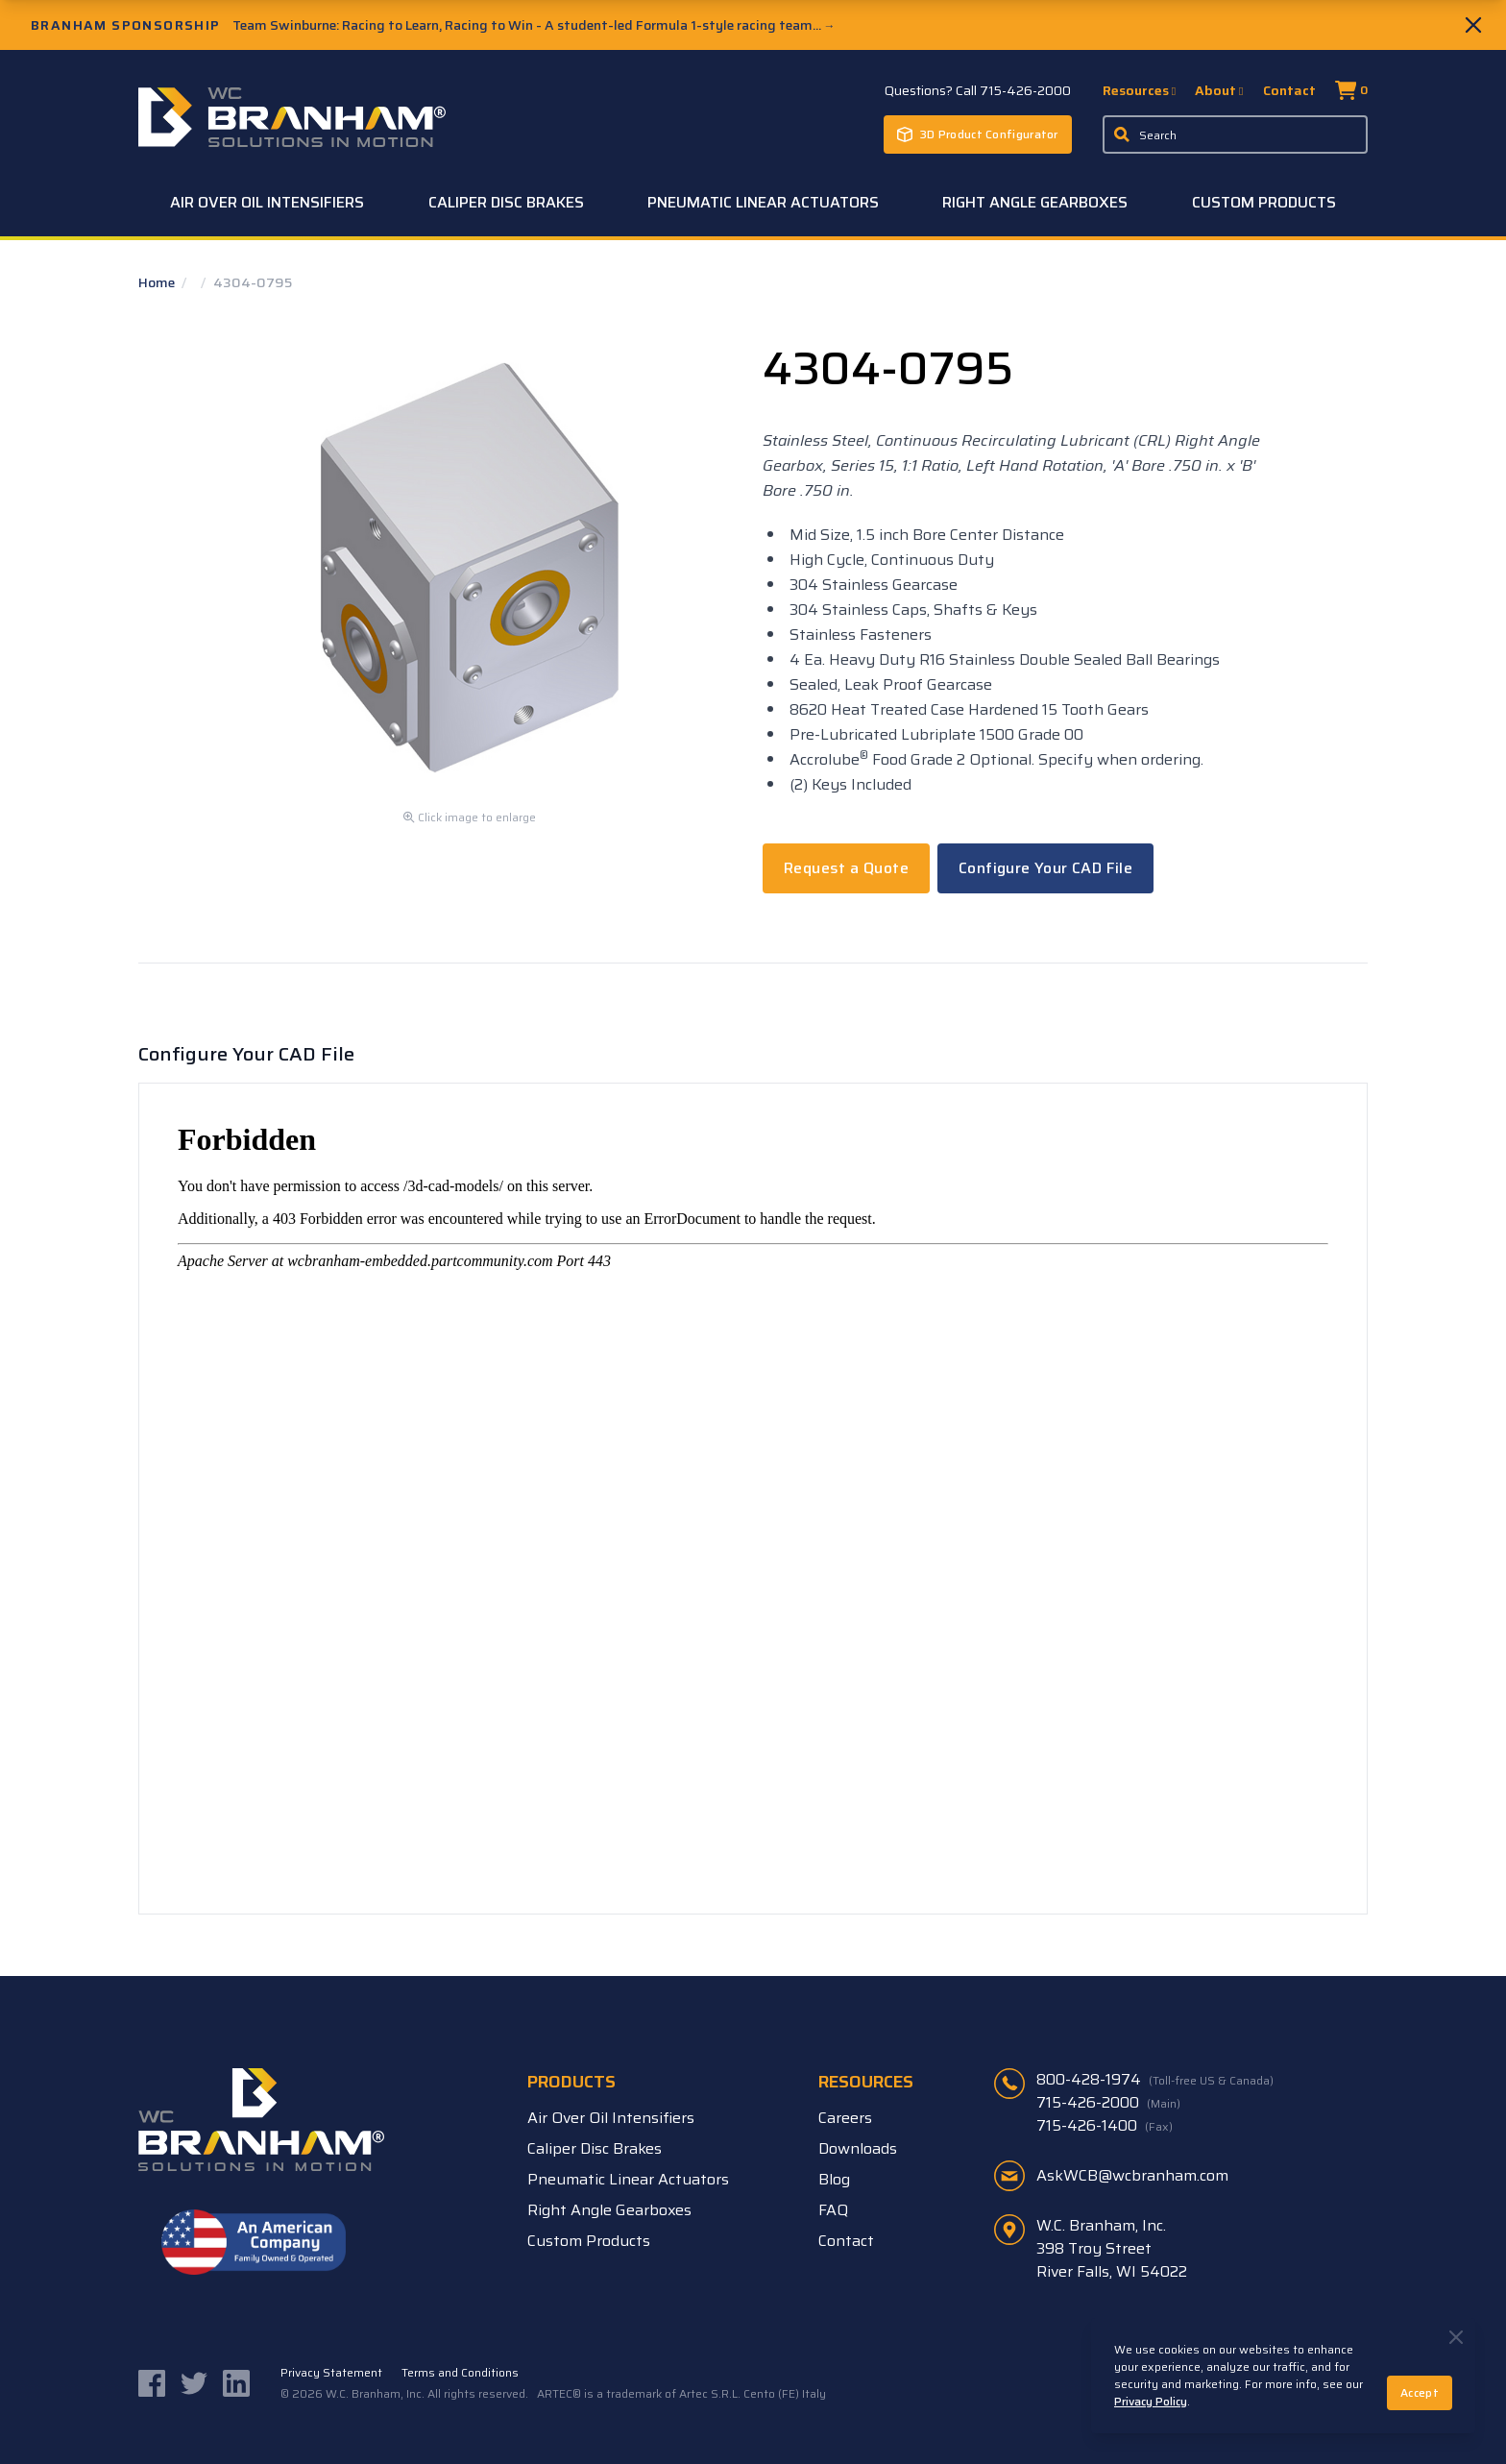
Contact (1289, 90)
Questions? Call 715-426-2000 (978, 90)
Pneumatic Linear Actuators (763, 202)
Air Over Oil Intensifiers (267, 202)
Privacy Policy (1150, 2401)
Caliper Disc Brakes (506, 202)
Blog (834, 2179)
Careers (845, 2118)
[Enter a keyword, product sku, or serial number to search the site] (1235, 134)
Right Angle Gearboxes (1035, 202)
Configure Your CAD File (1045, 868)
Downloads (857, 2148)
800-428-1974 (1155, 2079)
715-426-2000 (1108, 2102)
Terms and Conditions (460, 2372)
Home (158, 282)
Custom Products (1264, 202)
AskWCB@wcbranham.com (1132, 2175)
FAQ (833, 2210)
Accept (1419, 2392)
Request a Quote (846, 868)
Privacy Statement (331, 2372)
